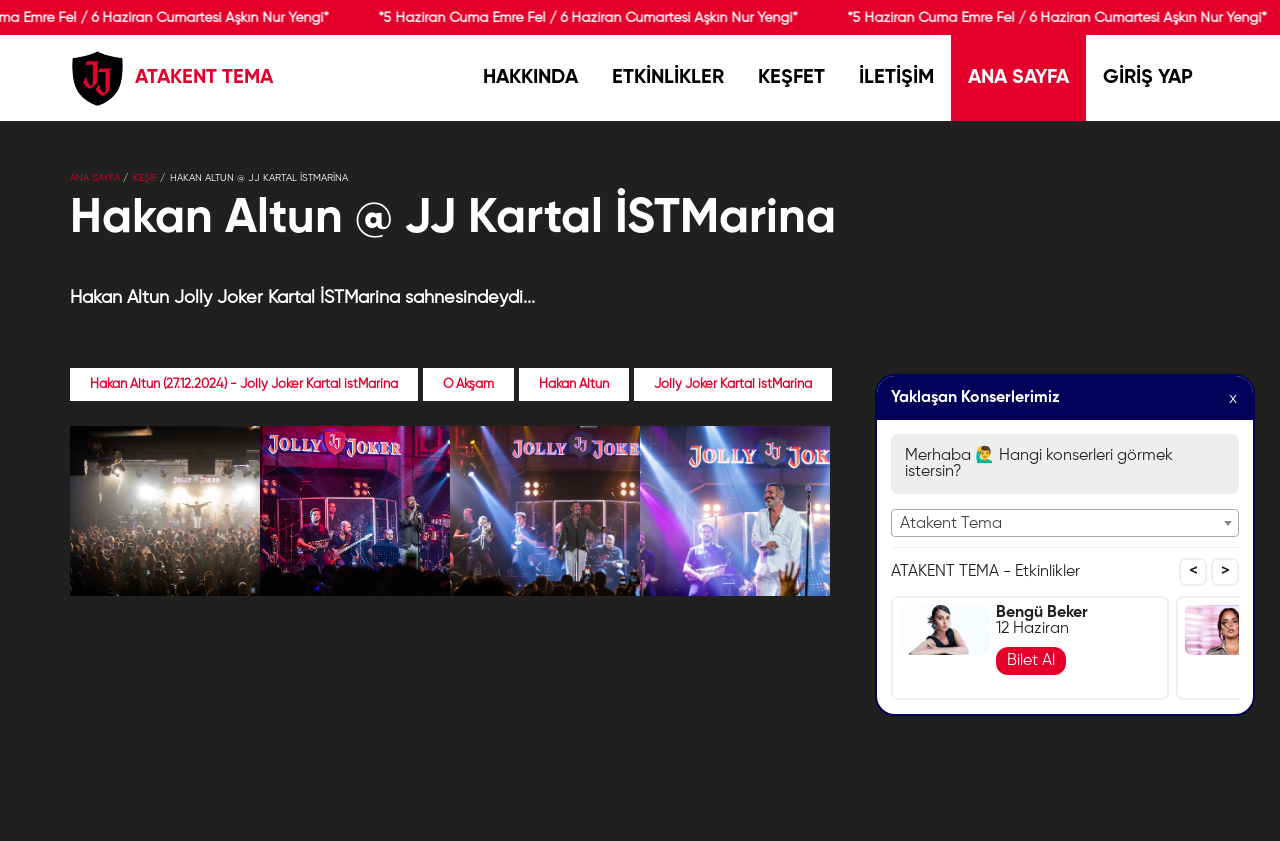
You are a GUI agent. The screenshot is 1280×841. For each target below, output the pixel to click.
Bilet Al (1031, 661)
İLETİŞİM (896, 78)
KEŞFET (791, 78)
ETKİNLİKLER (668, 78)
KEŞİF (145, 178)
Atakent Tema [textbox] (951, 524)
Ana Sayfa (95, 178)
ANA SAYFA (1018, 78)
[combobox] (1065, 523)
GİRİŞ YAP (1148, 78)
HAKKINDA (530, 78)
